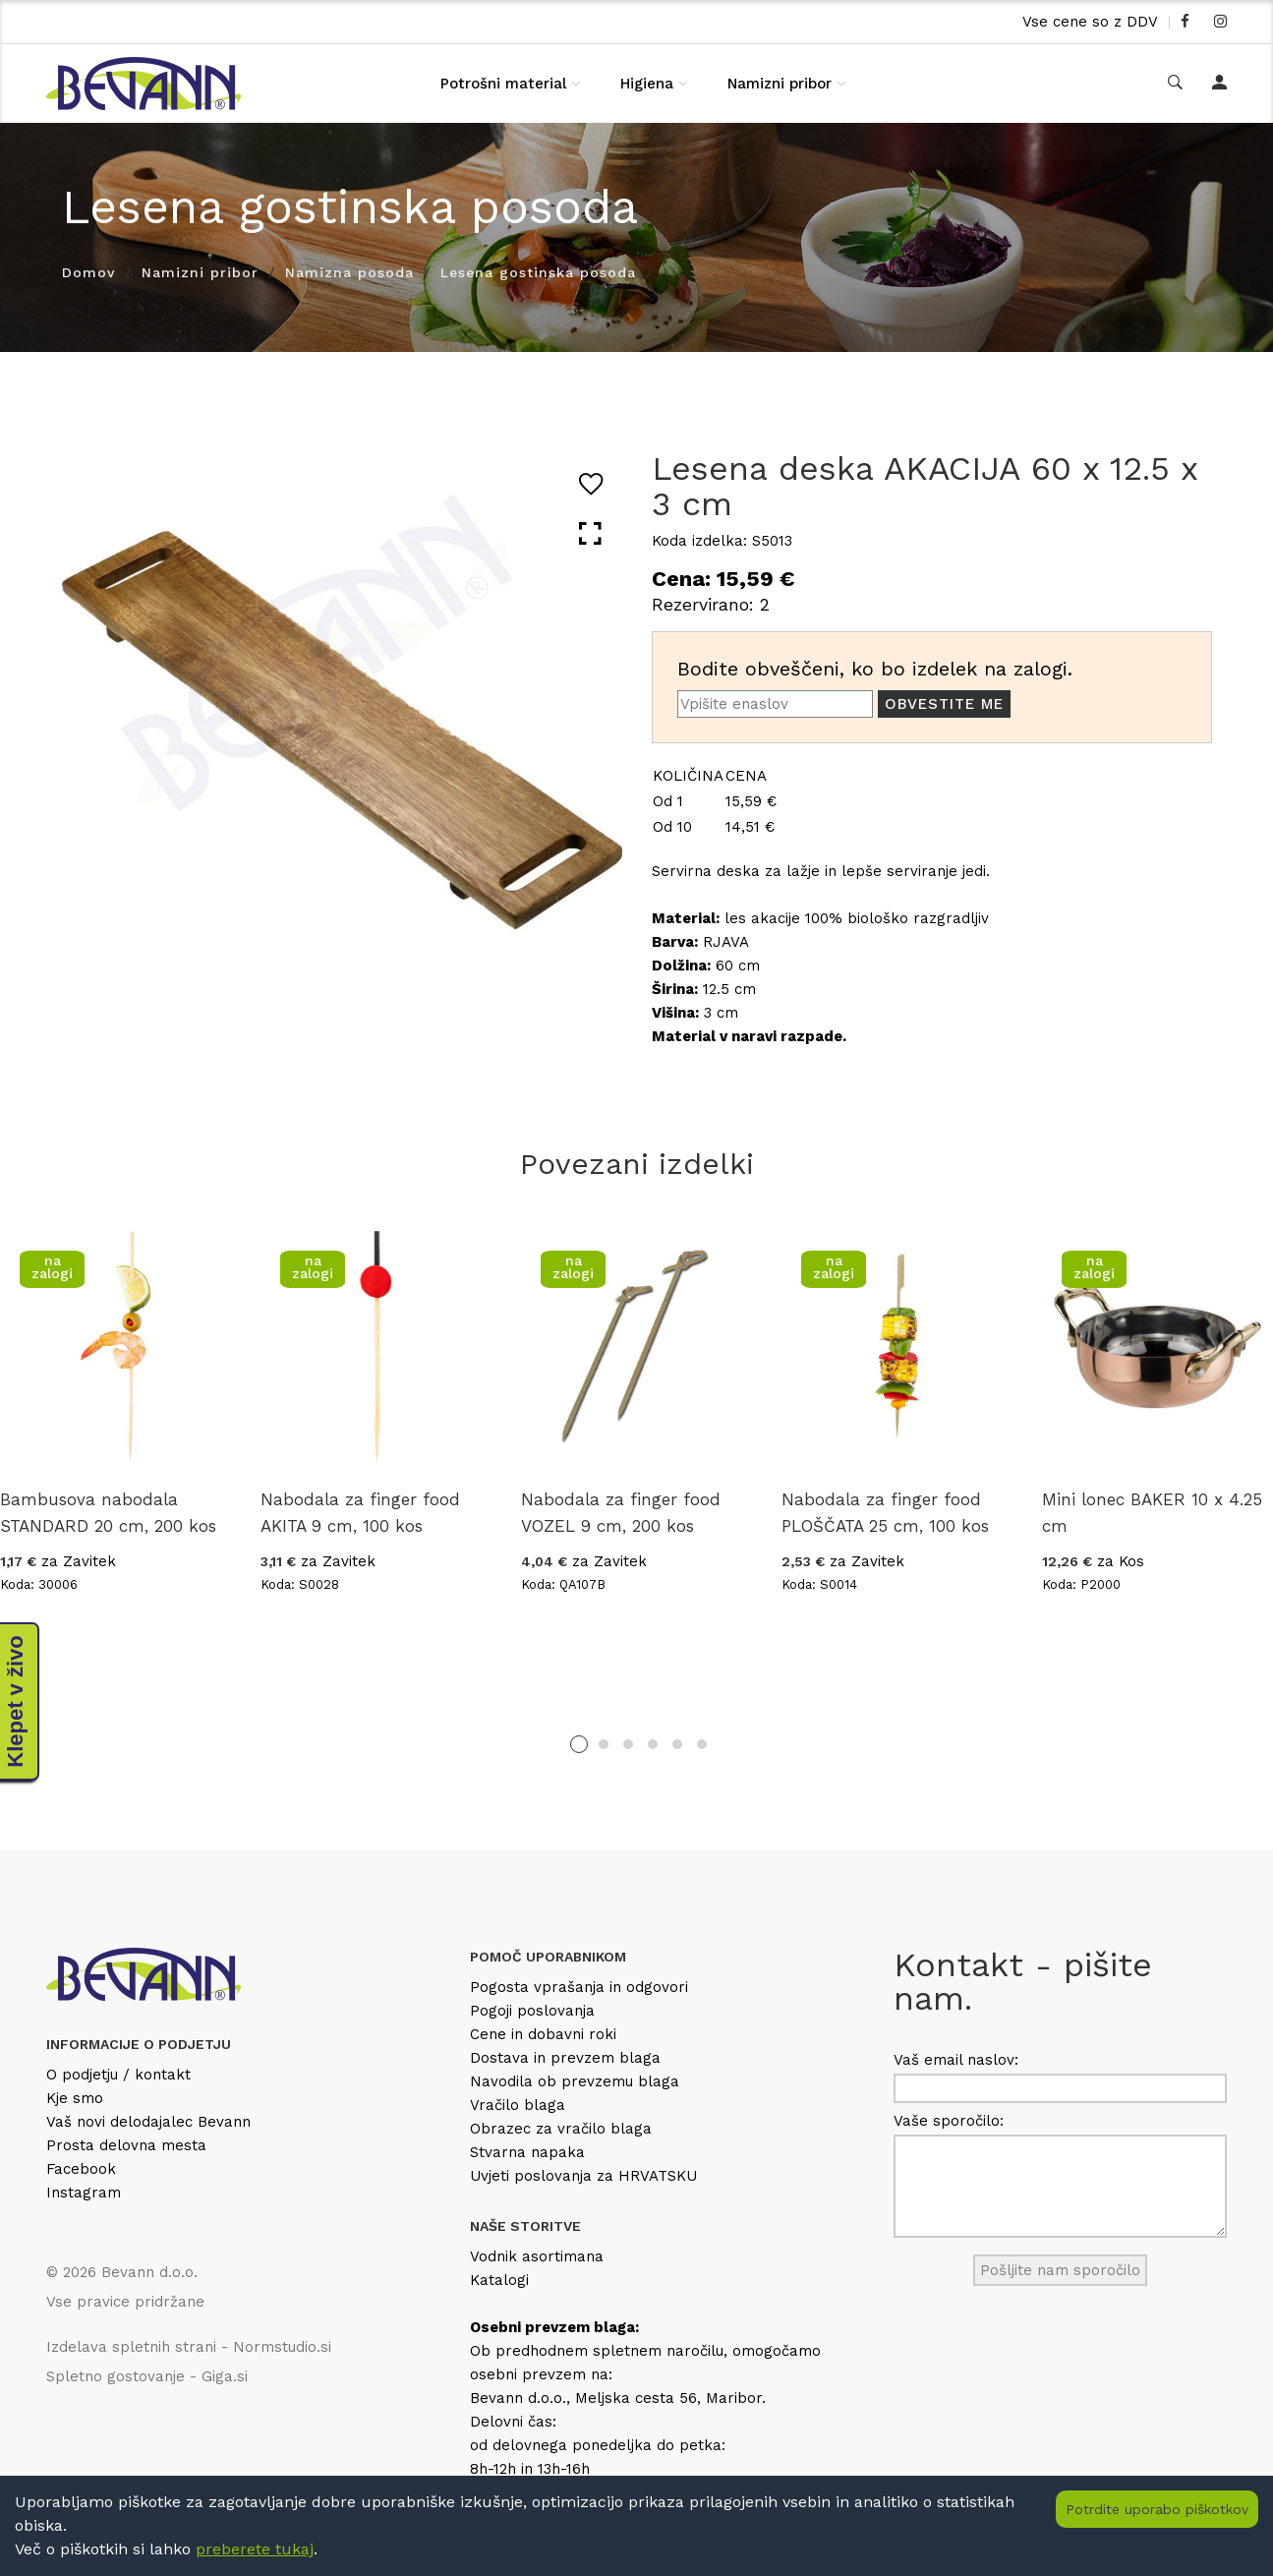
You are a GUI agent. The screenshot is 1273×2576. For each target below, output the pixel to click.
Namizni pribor (779, 83)
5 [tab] (677, 1744)
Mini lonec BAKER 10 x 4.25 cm (1152, 1513)
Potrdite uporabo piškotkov (1157, 2509)
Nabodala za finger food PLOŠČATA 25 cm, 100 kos (885, 1513)
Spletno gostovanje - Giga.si (147, 2376)
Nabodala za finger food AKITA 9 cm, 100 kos (360, 1513)
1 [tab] (579, 1744)
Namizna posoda (349, 272)
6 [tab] (702, 1744)
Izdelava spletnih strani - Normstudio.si (188, 2347)
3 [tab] (628, 1744)
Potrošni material (503, 83)
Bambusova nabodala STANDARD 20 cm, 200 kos (108, 1513)
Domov (88, 272)
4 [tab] (653, 1744)
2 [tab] (603, 1744)
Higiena (646, 83)
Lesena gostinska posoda (538, 272)
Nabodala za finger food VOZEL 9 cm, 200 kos (621, 1513)
